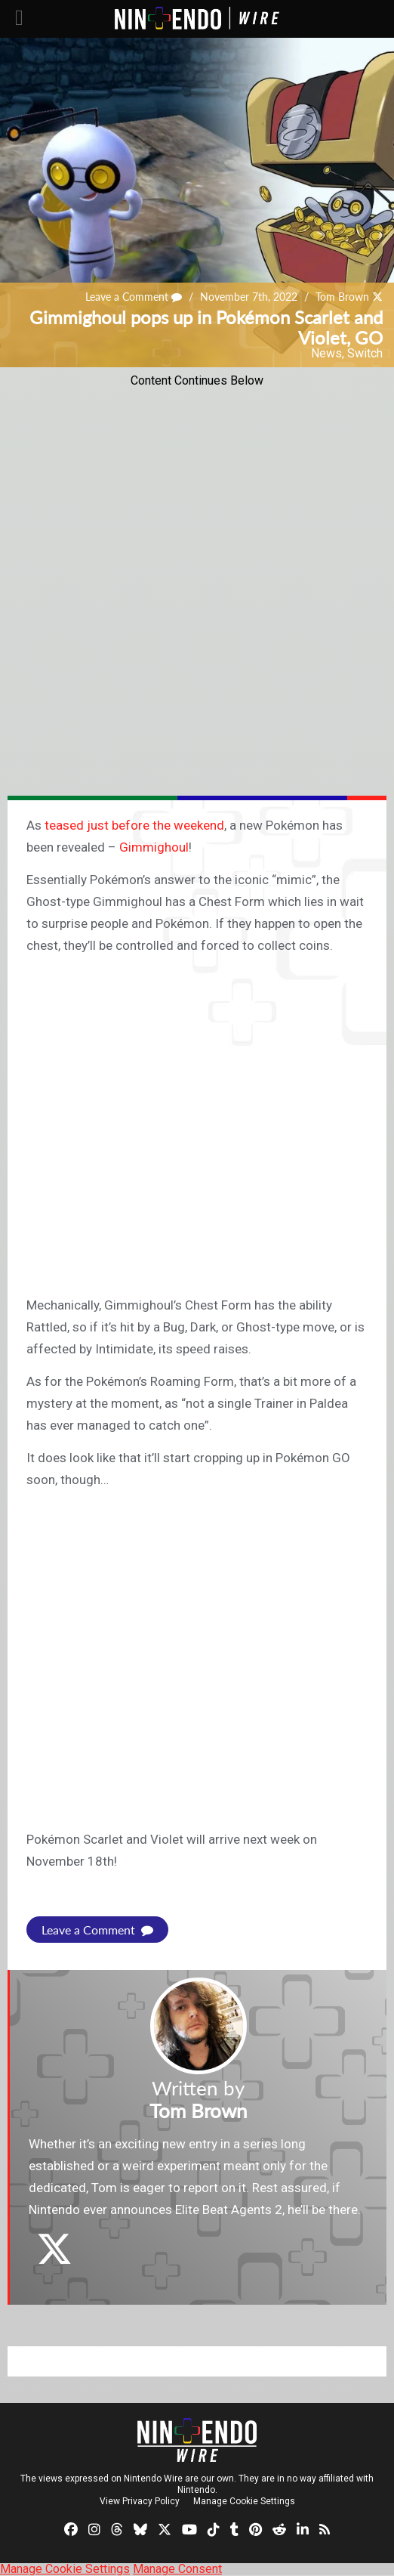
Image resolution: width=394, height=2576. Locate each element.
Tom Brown (342, 296)
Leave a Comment (133, 296)
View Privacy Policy (140, 2501)
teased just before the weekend (134, 825)
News (326, 353)
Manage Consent (177, 2569)
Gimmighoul (154, 847)
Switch (365, 353)
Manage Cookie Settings (244, 2501)
